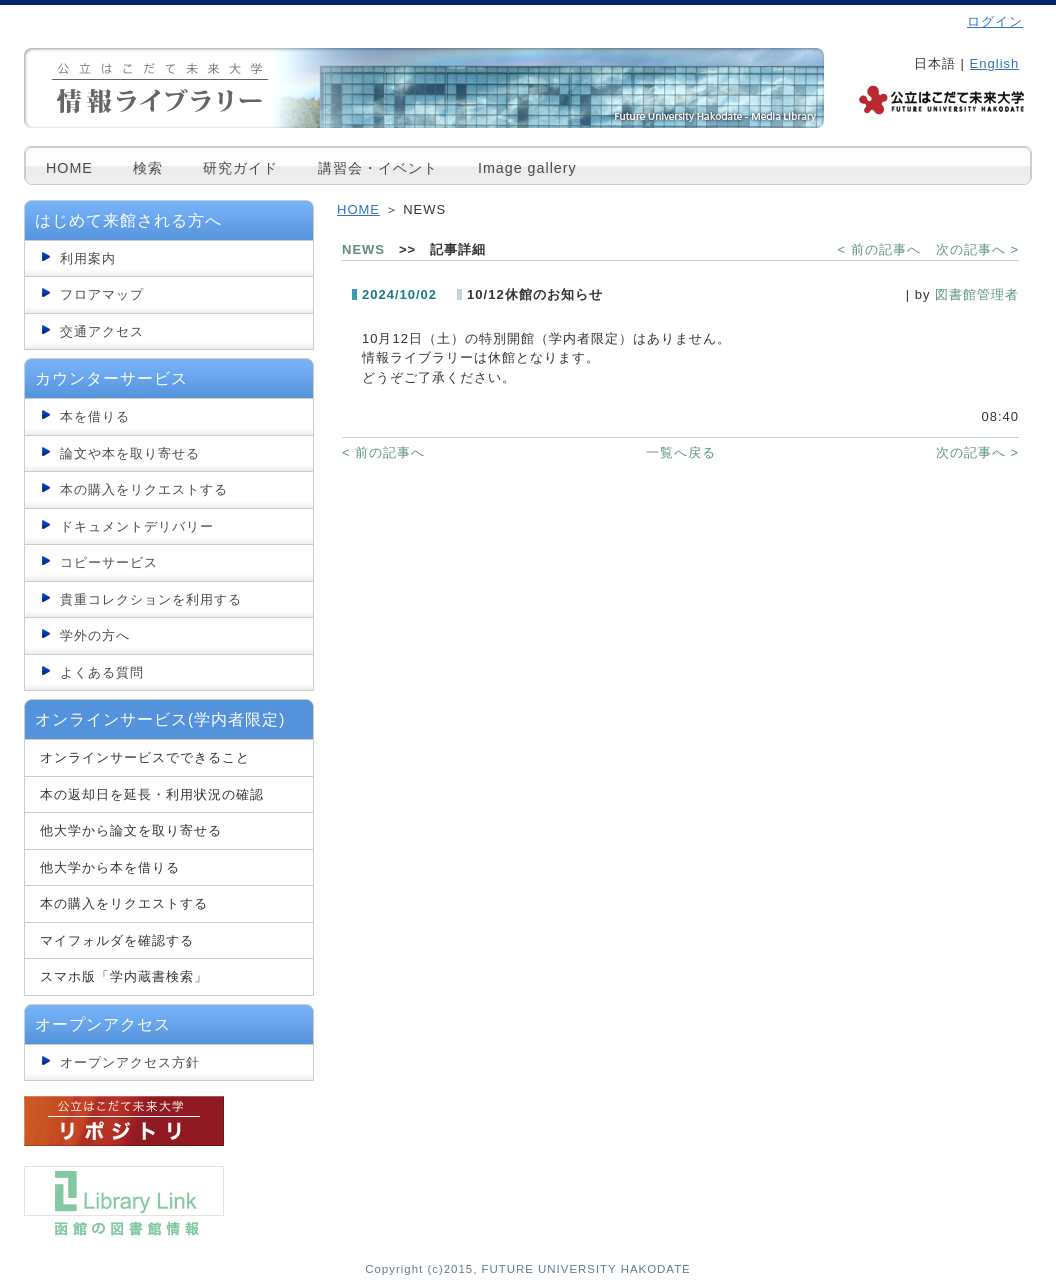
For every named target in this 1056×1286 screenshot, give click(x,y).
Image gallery (527, 168)
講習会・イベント (378, 168)
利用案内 (88, 258)
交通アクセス (102, 331)
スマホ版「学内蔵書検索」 (124, 976)
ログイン (995, 21)
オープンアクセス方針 (130, 1062)
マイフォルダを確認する (117, 940)
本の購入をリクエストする (144, 489)
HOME (69, 168)
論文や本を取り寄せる (130, 453)
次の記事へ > (977, 249)
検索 (148, 168)
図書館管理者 (977, 294)
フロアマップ (102, 294)
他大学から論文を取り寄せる (131, 830)
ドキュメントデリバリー (137, 526)
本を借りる (95, 416)
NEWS (363, 249)
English (995, 63)
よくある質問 (102, 672)
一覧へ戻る (681, 452)
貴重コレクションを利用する (151, 599)
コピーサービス (109, 562)
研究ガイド (240, 168)
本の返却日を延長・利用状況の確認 (152, 794)
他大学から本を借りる (110, 867)
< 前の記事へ (879, 249)
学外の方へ (95, 635)
